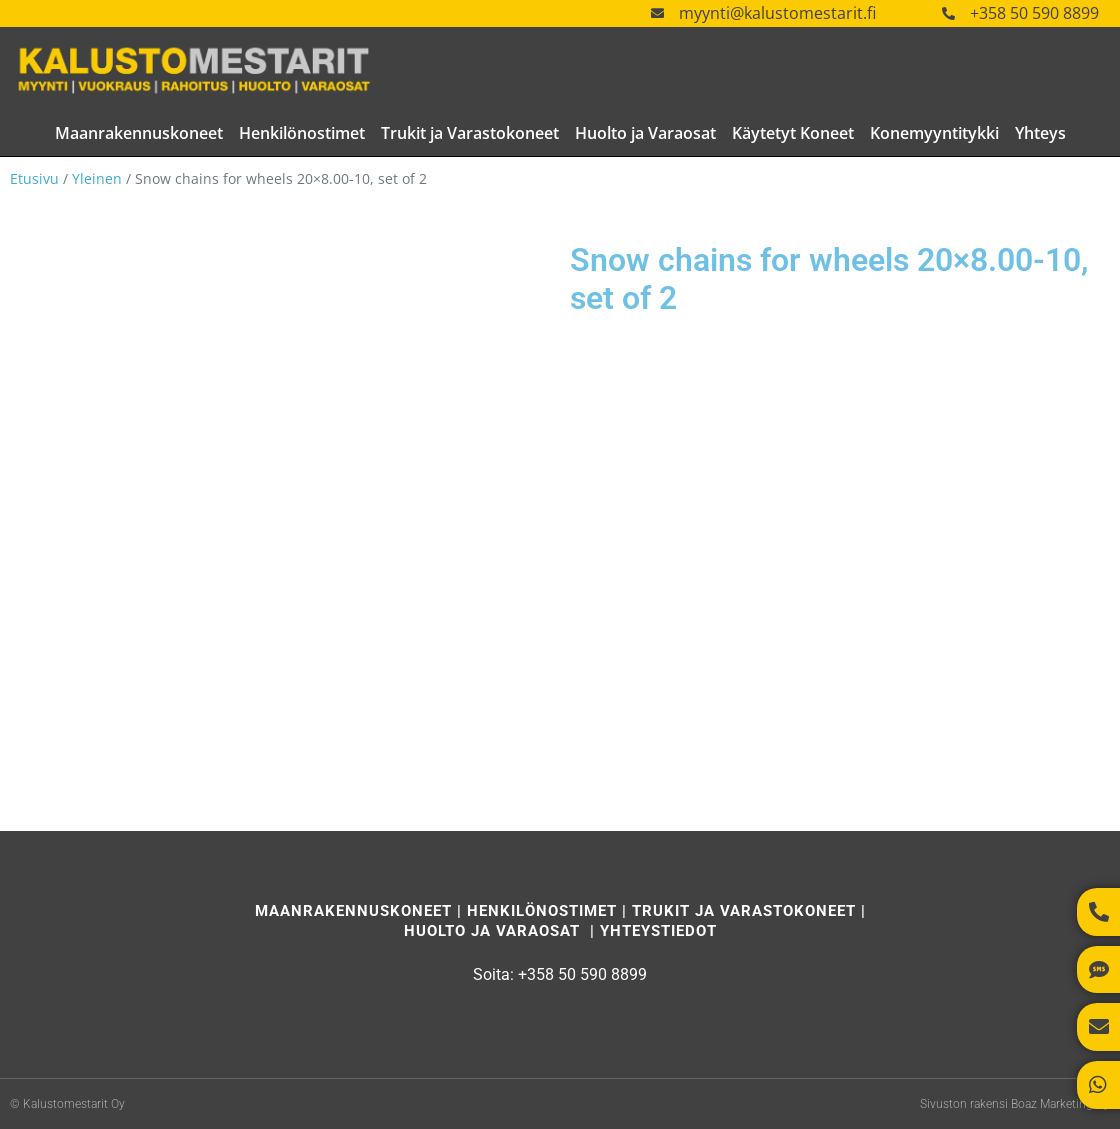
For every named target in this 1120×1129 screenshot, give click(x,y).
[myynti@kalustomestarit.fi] (657, 13)
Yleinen (97, 178)
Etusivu (34, 178)
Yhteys (1040, 133)
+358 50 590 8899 (1034, 13)
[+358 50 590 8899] (948, 13)
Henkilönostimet (302, 133)
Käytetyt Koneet (793, 133)
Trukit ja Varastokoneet (470, 133)
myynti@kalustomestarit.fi (777, 13)
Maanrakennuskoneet (139, 133)
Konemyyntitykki (934, 133)
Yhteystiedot (658, 931)
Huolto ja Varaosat (645, 133)
